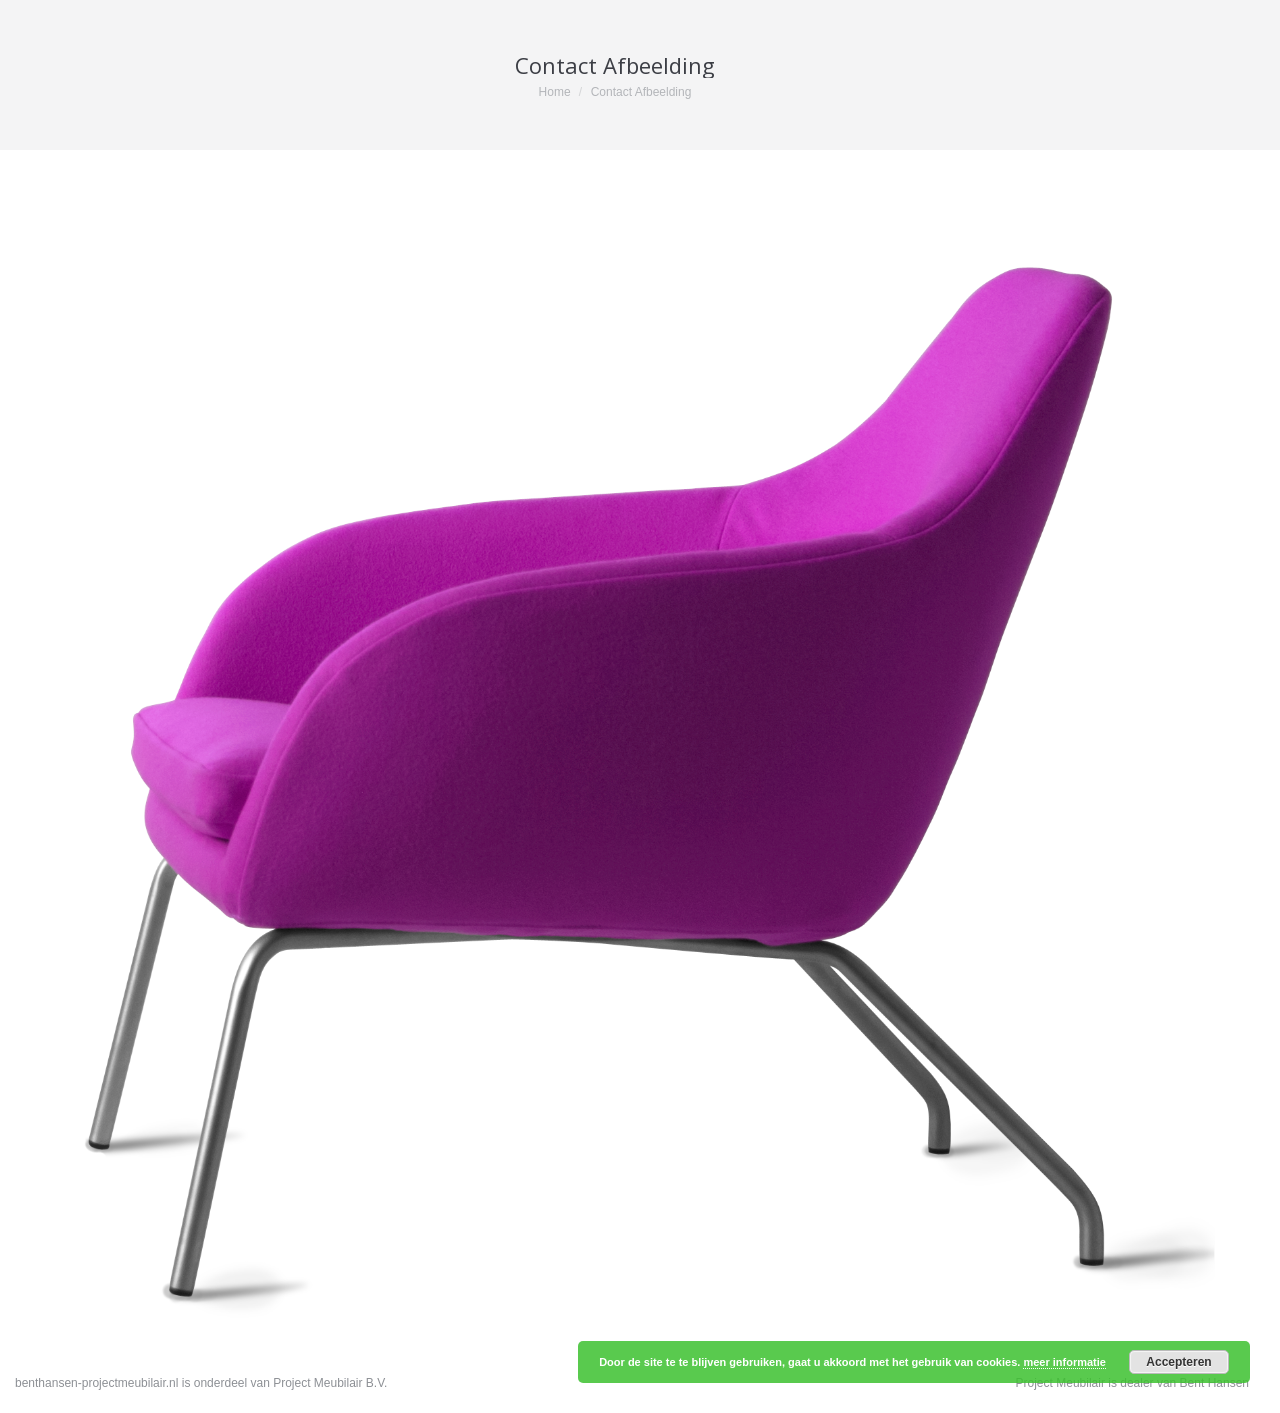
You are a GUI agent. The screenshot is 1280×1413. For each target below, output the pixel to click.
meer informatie (1064, 1362)
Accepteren (1178, 1362)
